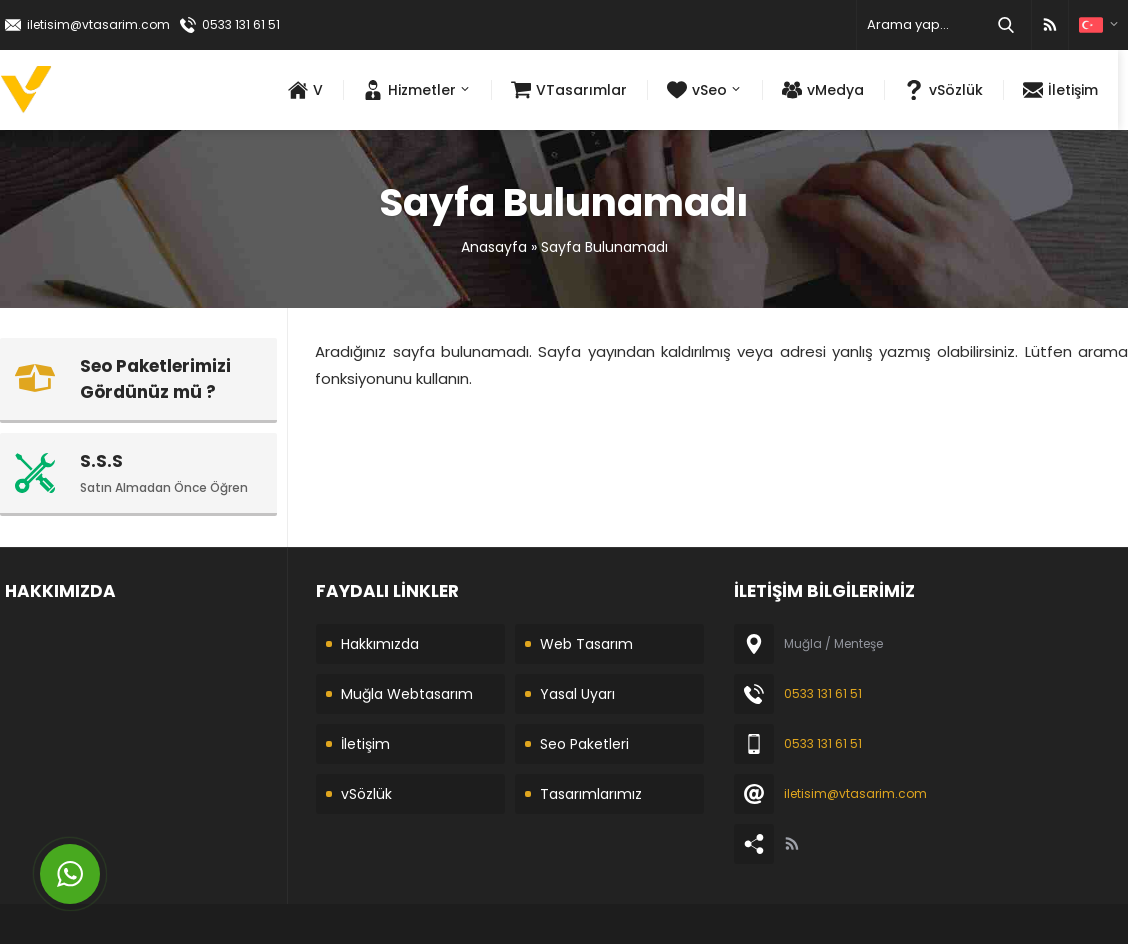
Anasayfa (494, 247)
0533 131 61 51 (241, 24)
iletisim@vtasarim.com (98, 24)
